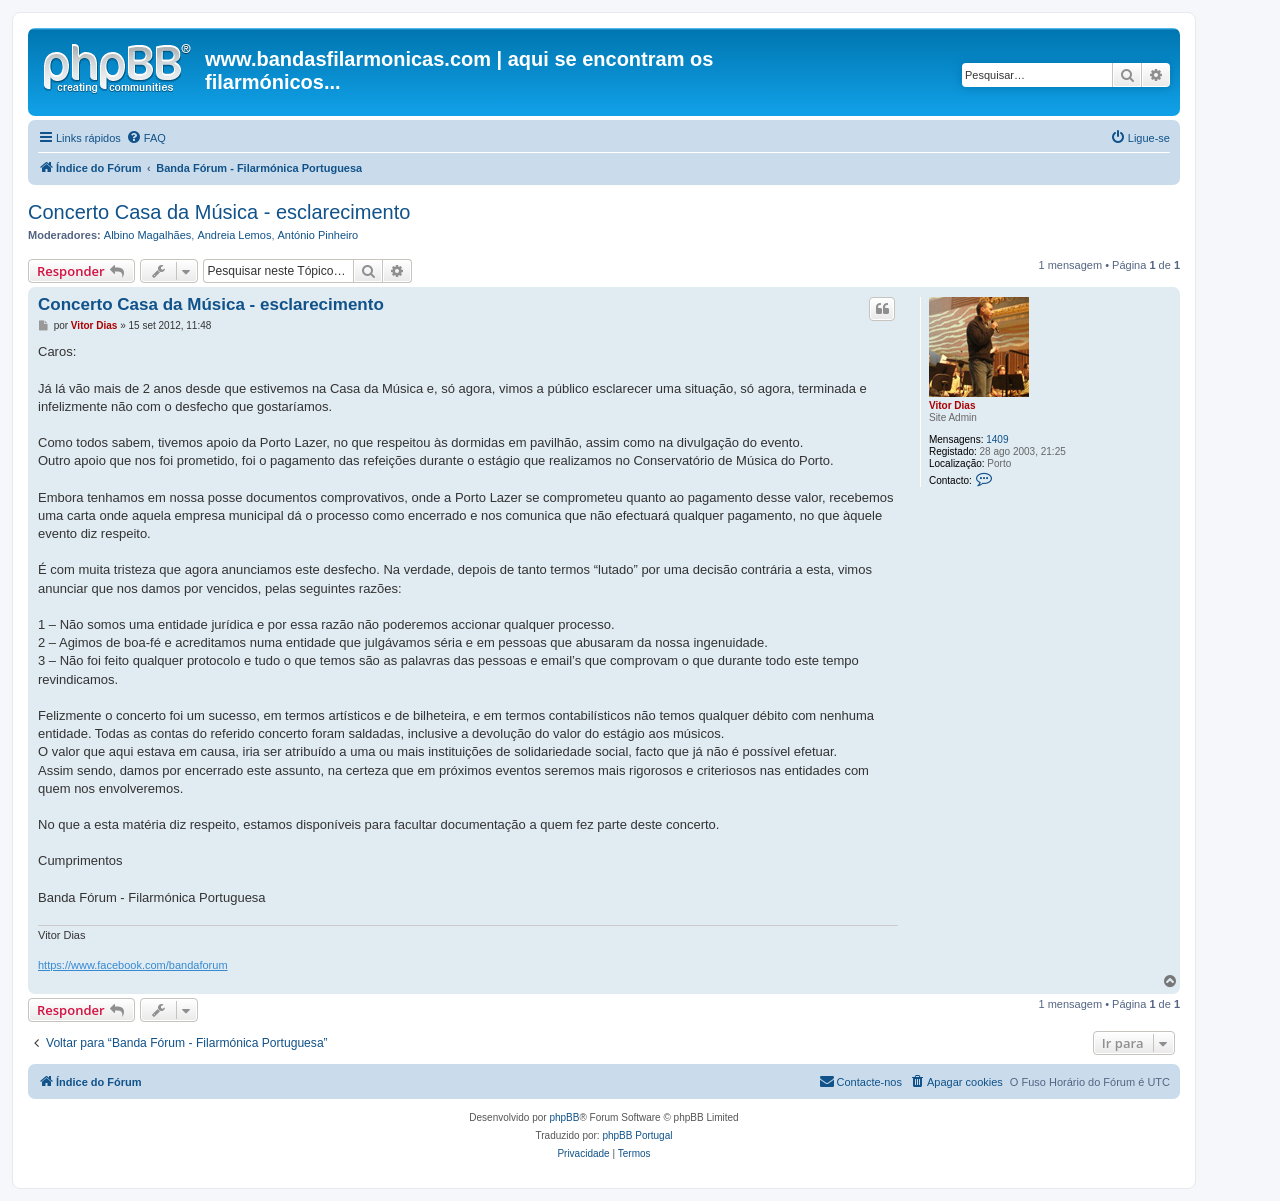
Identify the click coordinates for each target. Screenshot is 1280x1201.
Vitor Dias (952, 405)
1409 (997, 439)
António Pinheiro (318, 235)
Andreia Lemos (234, 235)
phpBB (564, 1117)
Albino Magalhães (147, 235)
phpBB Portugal (637, 1135)
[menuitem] (146, 138)
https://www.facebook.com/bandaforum (133, 965)
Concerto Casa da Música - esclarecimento (219, 212)
